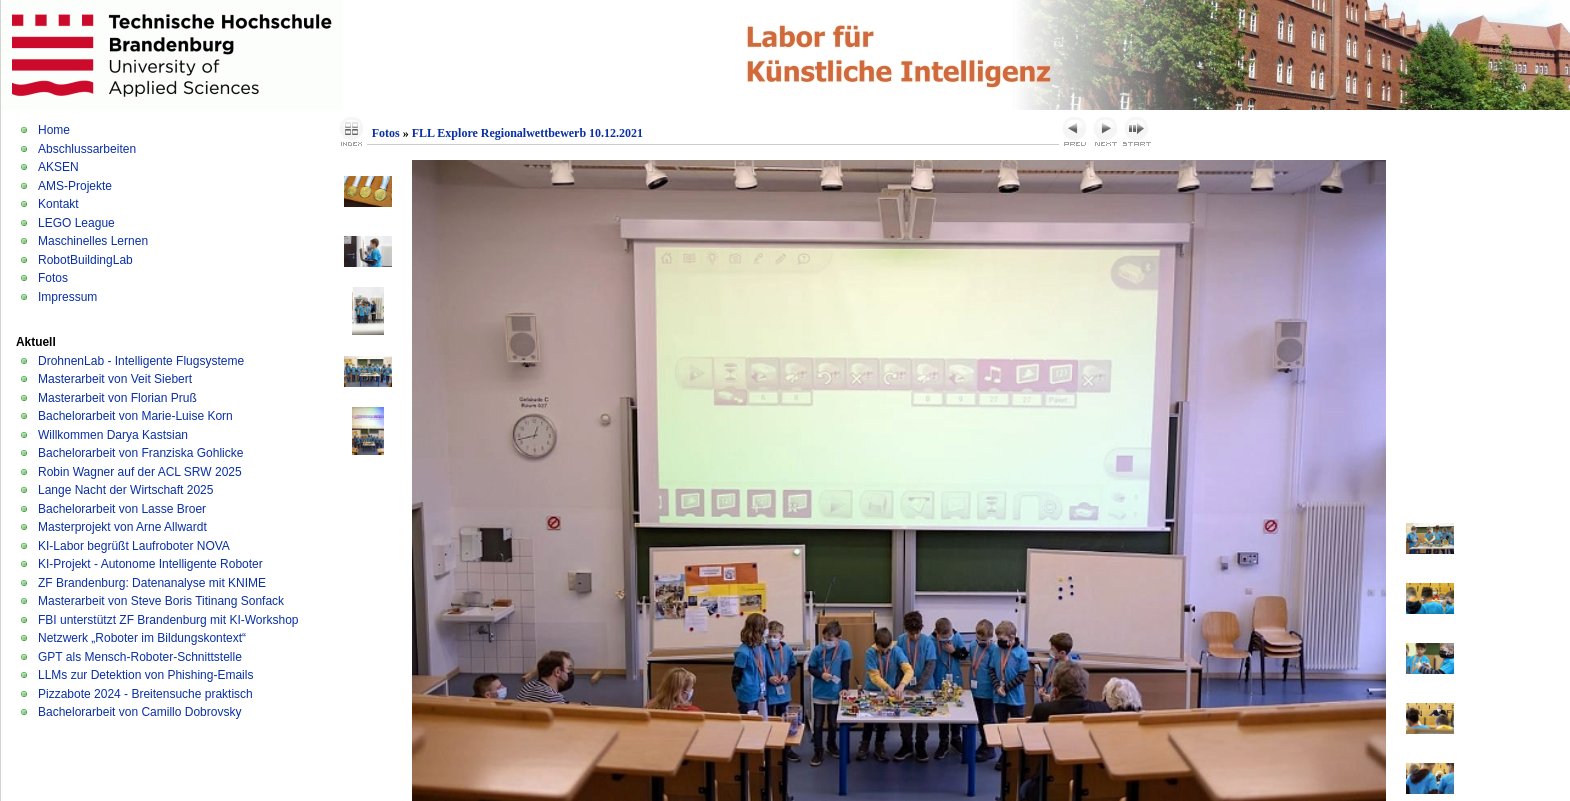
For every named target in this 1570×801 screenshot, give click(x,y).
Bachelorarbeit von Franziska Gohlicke (140, 453)
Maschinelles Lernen (93, 241)
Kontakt (58, 204)
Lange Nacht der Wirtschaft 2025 (125, 490)
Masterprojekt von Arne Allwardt (122, 527)
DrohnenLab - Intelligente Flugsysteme (141, 361)
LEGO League (76, 223)
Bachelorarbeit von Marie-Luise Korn (135, 416)
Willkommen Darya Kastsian (113, 435)
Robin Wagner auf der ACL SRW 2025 (140, 472)
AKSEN (58, 167)
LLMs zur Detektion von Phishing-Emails (145, 675)
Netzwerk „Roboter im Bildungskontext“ (142, 638)
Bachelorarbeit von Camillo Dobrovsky (139, 712)
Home (54, 130)
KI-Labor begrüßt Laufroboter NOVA (134, 546)
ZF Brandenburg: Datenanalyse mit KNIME (152, 583)
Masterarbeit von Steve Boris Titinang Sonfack (161, 601)
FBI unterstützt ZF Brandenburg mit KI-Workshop (168, 620)
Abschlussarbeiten (87, 149)
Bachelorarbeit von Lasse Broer (122, 509)
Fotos (53, 278)
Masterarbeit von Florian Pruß (117, 398)
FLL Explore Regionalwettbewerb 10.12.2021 (527, 133)
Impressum (67, 297)
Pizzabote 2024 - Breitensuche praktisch (145, 694)
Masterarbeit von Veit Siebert (115, 379)
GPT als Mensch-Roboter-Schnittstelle (140, 657)
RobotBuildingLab (85, 260)
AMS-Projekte (75, 186)
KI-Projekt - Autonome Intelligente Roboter (150, 564)
